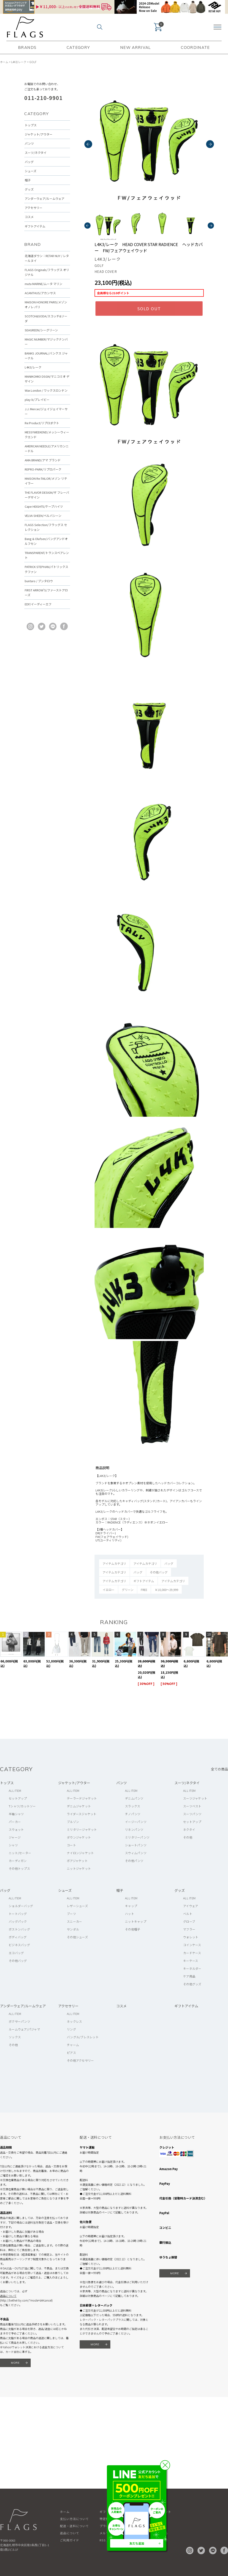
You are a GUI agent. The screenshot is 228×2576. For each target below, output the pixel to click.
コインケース (192, 1945)
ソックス (15, 2037)
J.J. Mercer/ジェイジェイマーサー (46, 411)
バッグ (168, 1563)
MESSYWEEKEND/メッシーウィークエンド (47, 434)
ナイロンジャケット (80, 1853)
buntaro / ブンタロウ (39, 581)
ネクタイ (189, 1829)
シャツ (13, 1845)
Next (210, 144)
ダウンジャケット (79, 1837)
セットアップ (18, 1798)
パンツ (29, 143)
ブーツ (71, 1913)
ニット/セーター (20, 1853)
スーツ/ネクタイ (35, 152)
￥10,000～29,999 (166, 1589)
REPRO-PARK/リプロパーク (43, 469)
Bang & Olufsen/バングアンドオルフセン (46, 541)
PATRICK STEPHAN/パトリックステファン (46, 569)
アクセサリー (33, 207)
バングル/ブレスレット (83, 2037)
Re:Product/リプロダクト (42, 423)
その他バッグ (159, 1572)
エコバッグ (16, 1953)
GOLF (32, 62)
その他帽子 (132, 1929)
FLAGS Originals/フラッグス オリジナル (47, 272)
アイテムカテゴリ (114, 1563)
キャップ (131, 1906)
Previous (88, 144)
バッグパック (18, 1921)
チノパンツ (132, 1814)
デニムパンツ (134, 1798)
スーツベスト (192, 1806)
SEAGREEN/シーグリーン (41, 330)
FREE (144, 1589)
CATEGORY (78, 47)
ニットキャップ (135, 1921)
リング (71, 2029)
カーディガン (18, 1861)
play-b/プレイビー (37, 399)
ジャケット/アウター (38, 134)
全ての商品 (219, 1769)
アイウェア (190, 1906)
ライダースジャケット (82, 1814)
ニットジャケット (79, 1868)
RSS (103, 2540)
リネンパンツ (134, 1829)
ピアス (71, 2052)
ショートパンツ (136, 1845)
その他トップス (19, 1868)
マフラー (189, 1929)
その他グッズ (192, 1984)
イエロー (108, 1589)
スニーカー (74, 1921)
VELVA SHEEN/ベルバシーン (43, 515)
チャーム (73, 2045)
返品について (8, 2296)
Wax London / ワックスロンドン (46, 390)
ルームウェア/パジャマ (24, 2029)
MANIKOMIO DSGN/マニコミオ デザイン (47, 378)
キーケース (190, 1960)
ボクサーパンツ (19, 2021)
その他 (187, 1837)
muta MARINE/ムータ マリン (43, 284)
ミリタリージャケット (82, 1829)
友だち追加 (136, 2543)
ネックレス (74, 2021)
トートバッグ (18, 1913)
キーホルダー (192, 1968)
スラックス (132, 1806)
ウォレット (190, 1937)
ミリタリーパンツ (137, 1837)
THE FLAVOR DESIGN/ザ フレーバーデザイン (47, 494)
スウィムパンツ (136, 1853)
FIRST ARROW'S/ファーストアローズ (46, 592)
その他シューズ (77, 1937)
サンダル (73, 1929)
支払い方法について (74, 2519)
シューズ (30, 171)
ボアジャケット (77, 1861)
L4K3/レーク (18, 62)
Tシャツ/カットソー (22, 1806)
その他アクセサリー (80, 2060)
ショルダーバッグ (21, 1906)
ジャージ (15, 1837)
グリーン (127, 1589)
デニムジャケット (79, 1806)
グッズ (29, 189)
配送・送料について (74, 2526)
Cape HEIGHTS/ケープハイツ (44, 506)
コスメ (29, 217)
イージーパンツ (136, 1822)
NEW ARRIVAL (135, 47)
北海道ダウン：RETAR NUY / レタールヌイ (47, 258)
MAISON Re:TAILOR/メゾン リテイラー (46, 480)
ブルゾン (73, 1822)
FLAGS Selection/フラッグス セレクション (46, 527)
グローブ (189, 1921)
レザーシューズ (77, 1906)
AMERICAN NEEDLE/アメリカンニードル (47, 448)
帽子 (28, 180)
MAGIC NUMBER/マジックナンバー (46, 341)
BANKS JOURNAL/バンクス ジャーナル (46, 355)
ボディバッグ (18, 1937)
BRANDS (27, 47)
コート (71, 1845)
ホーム (4, 62)
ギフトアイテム (143, 1581)
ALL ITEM (15, 1790)
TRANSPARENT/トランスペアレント (47, 555)
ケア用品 (189, 1976)
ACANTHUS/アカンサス (40, 293)
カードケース (192, 1953)
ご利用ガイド (69, 2540)
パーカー (15, 1822)
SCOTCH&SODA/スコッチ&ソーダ (46, 318)
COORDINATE (195, 47)
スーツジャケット (195, 1798)
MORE (15, 2362)
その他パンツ (134, 1861)
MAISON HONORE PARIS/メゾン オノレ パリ (46, 304)
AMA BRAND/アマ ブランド (43, 460)
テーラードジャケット (82, 1798)
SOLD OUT (149, 308)
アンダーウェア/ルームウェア (44, 198)
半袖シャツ (16, 1814)
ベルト (187, 1913)
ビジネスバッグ (19, 1945)
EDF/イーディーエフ (38, 604)
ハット (129, 1913)
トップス (31, 125)
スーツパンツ (192, 1814)
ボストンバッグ (19, 1929)
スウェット (16, 1829)
